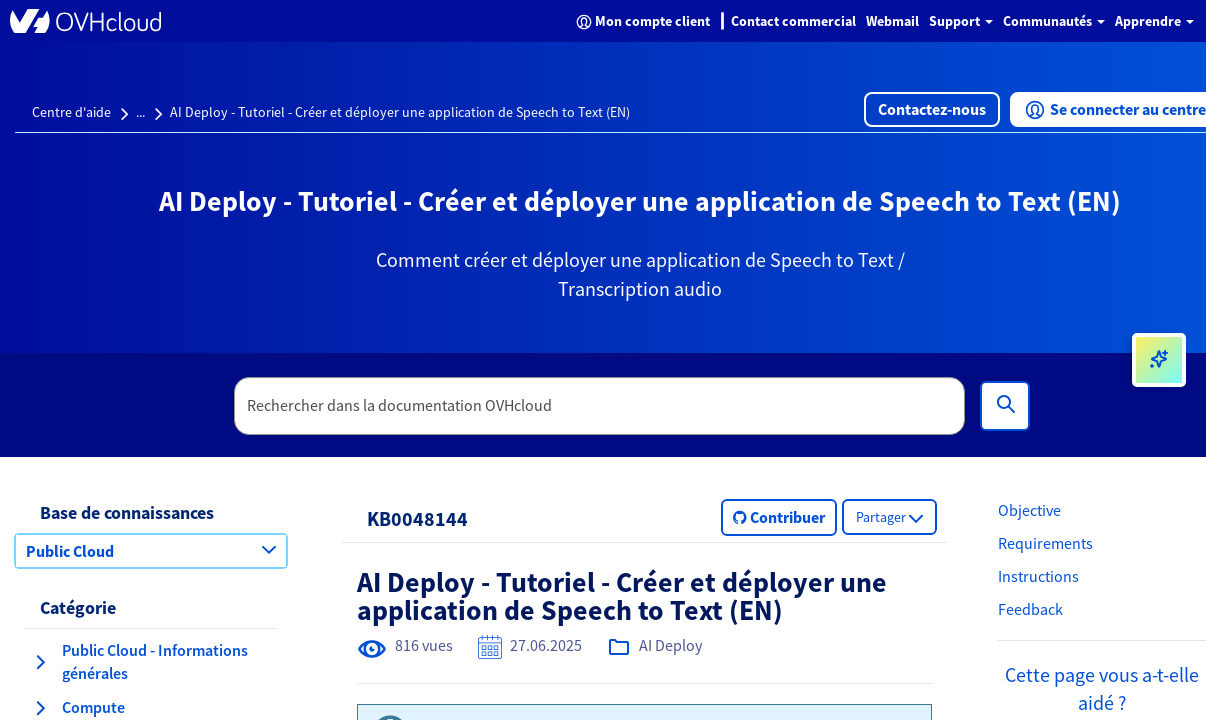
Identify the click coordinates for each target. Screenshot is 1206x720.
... (140, 112)
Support (961, 21)
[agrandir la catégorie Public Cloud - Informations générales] (40, 662)
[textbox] (600, 406)
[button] (932, 109)
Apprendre (1154, 21)
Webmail (892, 21)
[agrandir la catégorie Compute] (40, 708)
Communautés (1054, 21)
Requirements (1045, 543)
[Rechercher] (1005, 406)
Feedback (1030, 609)
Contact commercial (793, 21)
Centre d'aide (71, 112)
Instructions (1038, 576)
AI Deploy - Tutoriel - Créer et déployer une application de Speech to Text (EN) (400, 112)
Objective (1029, 510)
